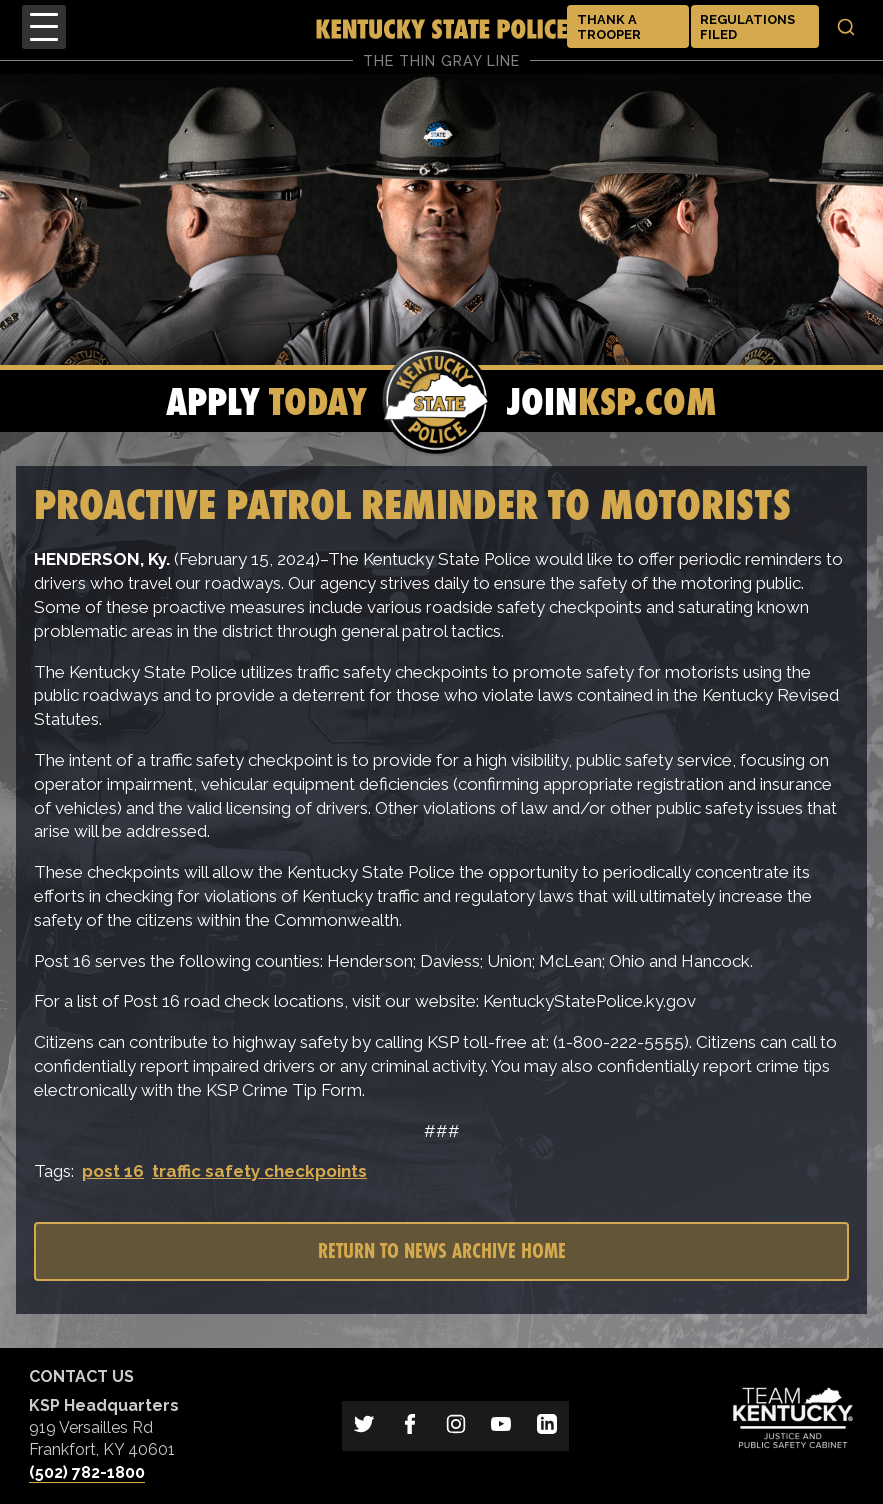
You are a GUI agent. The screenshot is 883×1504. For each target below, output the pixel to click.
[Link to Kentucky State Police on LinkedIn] (547, 1426)
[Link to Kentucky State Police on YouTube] (501, 1426)
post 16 (113, 1171)
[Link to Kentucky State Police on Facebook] (410, 1426)
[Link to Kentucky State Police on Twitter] (365, 1426)
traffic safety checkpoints (259, 1171)
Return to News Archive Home (442, 1250)
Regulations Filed (747, 27)
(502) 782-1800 (87, 1472)
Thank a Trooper (609, 27)
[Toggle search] (846, 27)
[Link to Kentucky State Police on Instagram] (456, 1426)
